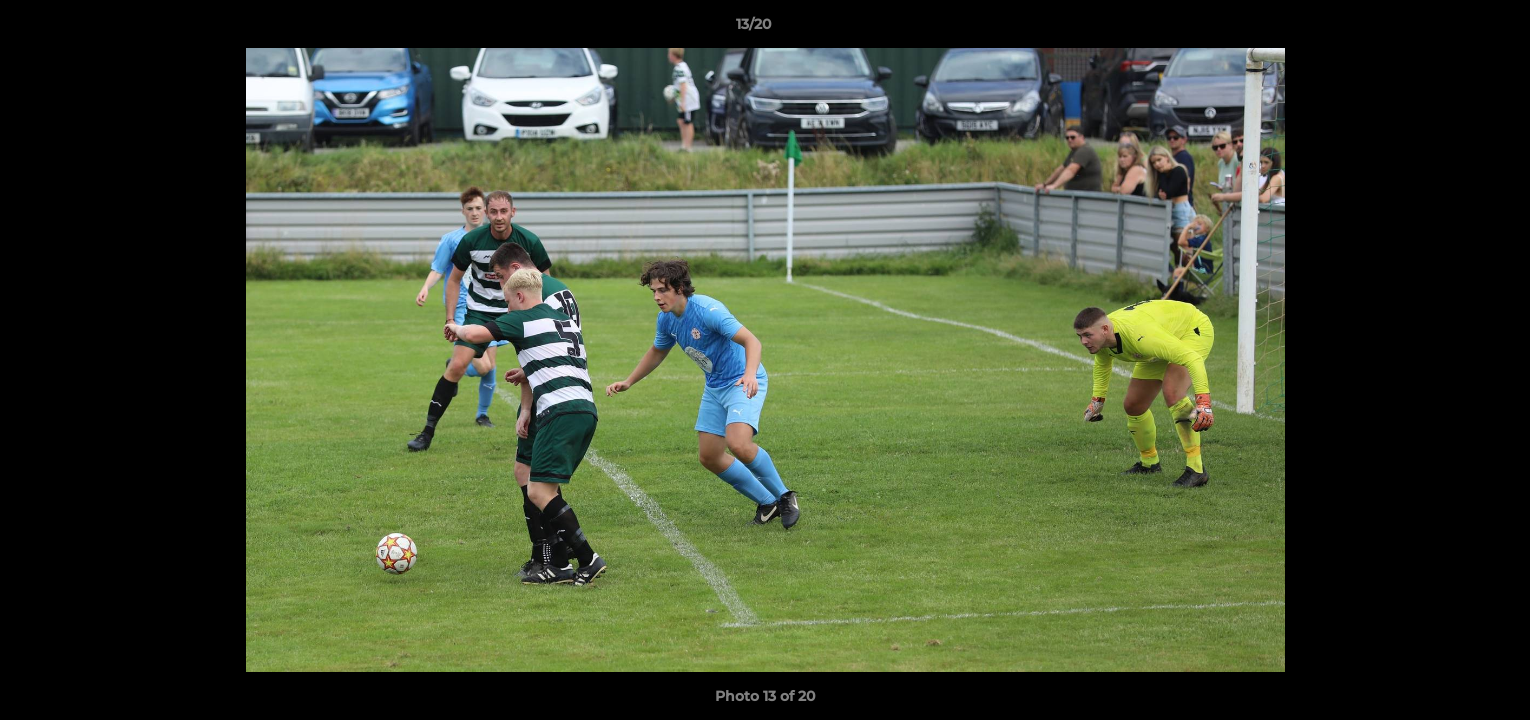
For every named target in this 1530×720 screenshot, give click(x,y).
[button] (1446, 29)
